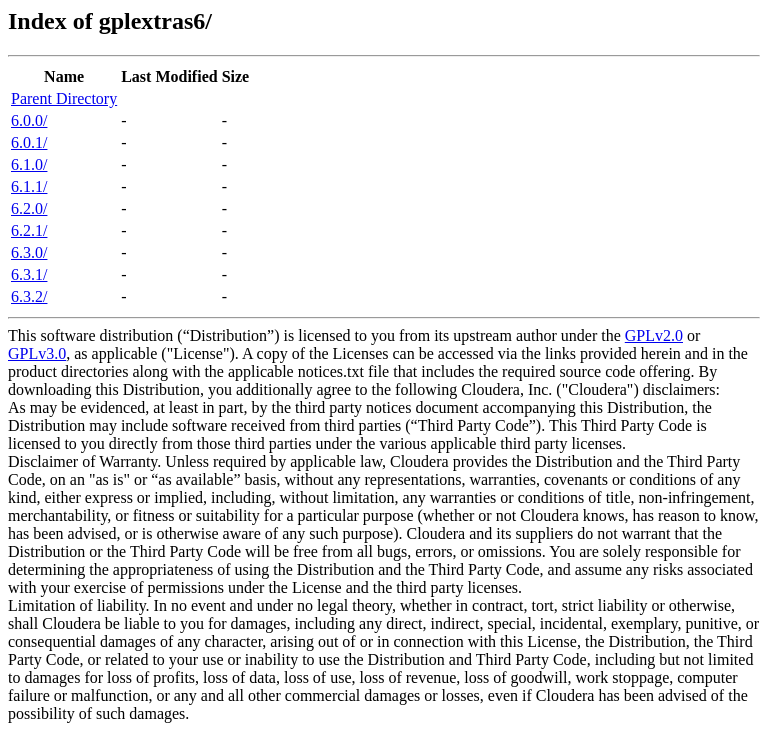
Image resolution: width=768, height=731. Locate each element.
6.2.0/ (29, 208)
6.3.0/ (29, 252)
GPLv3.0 (37, 353)
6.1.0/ (29, 164)
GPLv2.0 (654, 335)
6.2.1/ (29, 230)
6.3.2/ (29, 296)
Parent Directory (64, 98)
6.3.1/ (29, 274)
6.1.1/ (29, 186)
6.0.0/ (29, 120)
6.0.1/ (29, 142)
